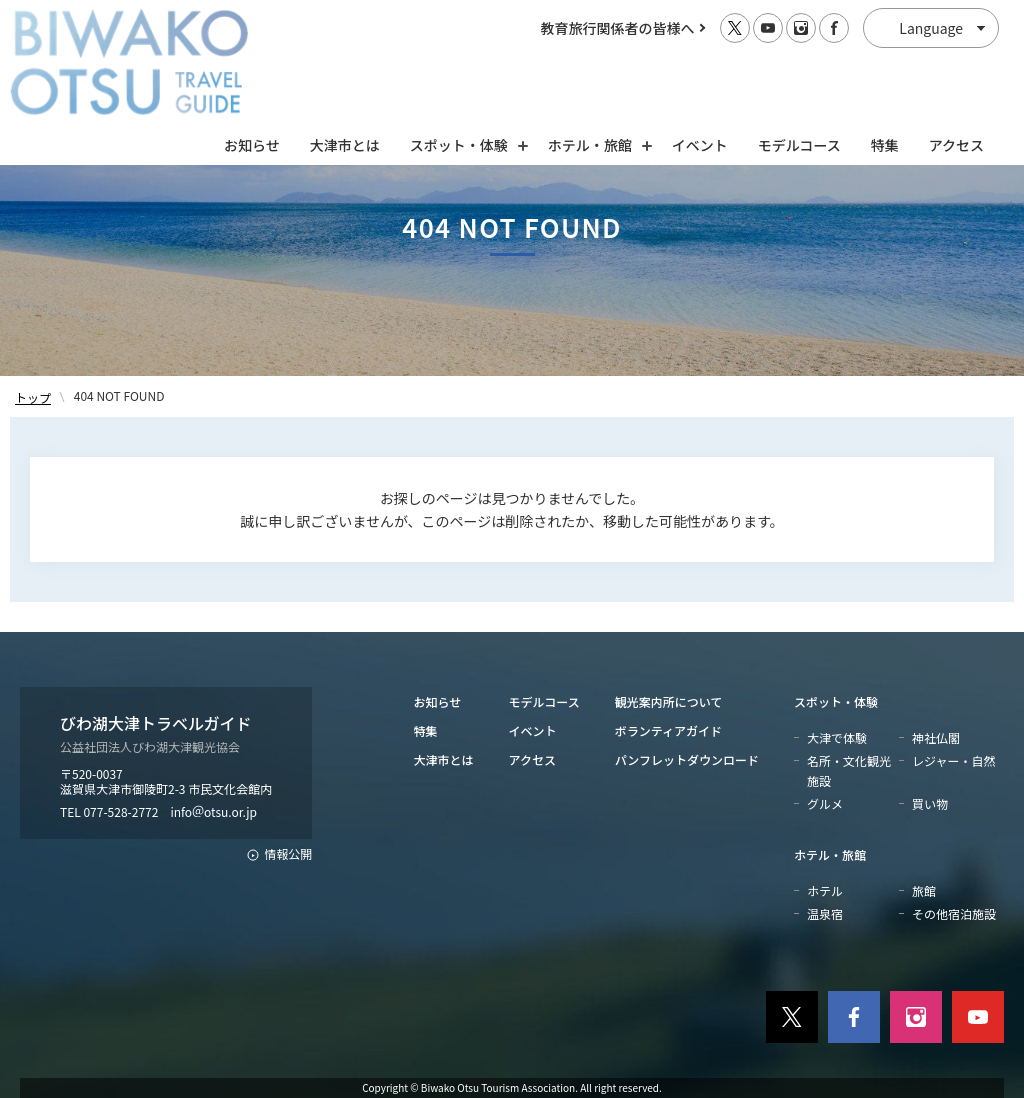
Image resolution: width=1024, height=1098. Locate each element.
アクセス (956, 67)
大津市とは (345, 67)
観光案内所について (669, 701)
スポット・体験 (836, 701)
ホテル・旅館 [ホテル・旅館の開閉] (595, 67)
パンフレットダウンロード (687, 759)
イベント (700, 67)
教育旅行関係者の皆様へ (618, 28)
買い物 (930, 803)
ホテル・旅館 (830, 854)
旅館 (924, 890)
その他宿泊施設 (954, 913)
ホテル (825, 890)
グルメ (825, 803)
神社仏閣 (936, 737)
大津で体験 (837, 737)
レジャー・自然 (953, 760)
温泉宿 (825, 913)
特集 (885, 67)
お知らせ (252, 67)
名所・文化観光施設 (849, 770)
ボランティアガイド (668, 730)
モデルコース (799, 67)
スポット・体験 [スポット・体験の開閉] (464, 67)
